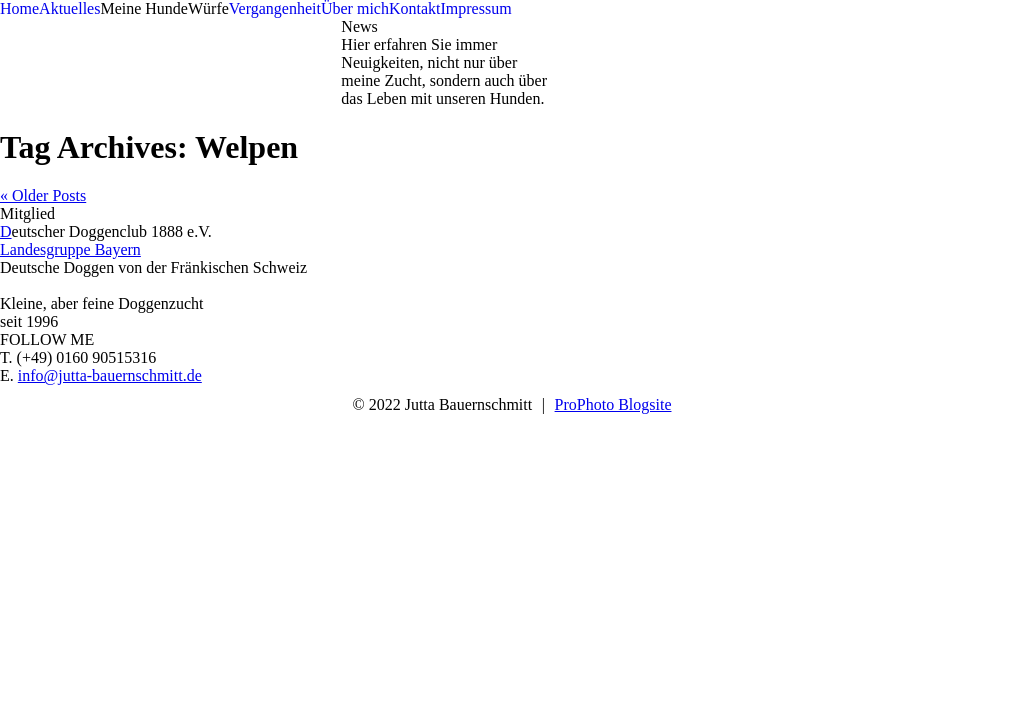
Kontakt (415, 8)
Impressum (475, 8)
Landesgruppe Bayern (70, 249)
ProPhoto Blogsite (613, 404)
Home (19, 8)
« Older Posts (43, 195)
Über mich (355, 8)
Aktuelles (69, 8)
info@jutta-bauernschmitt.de (110, 375)
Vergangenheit (275, 8)
